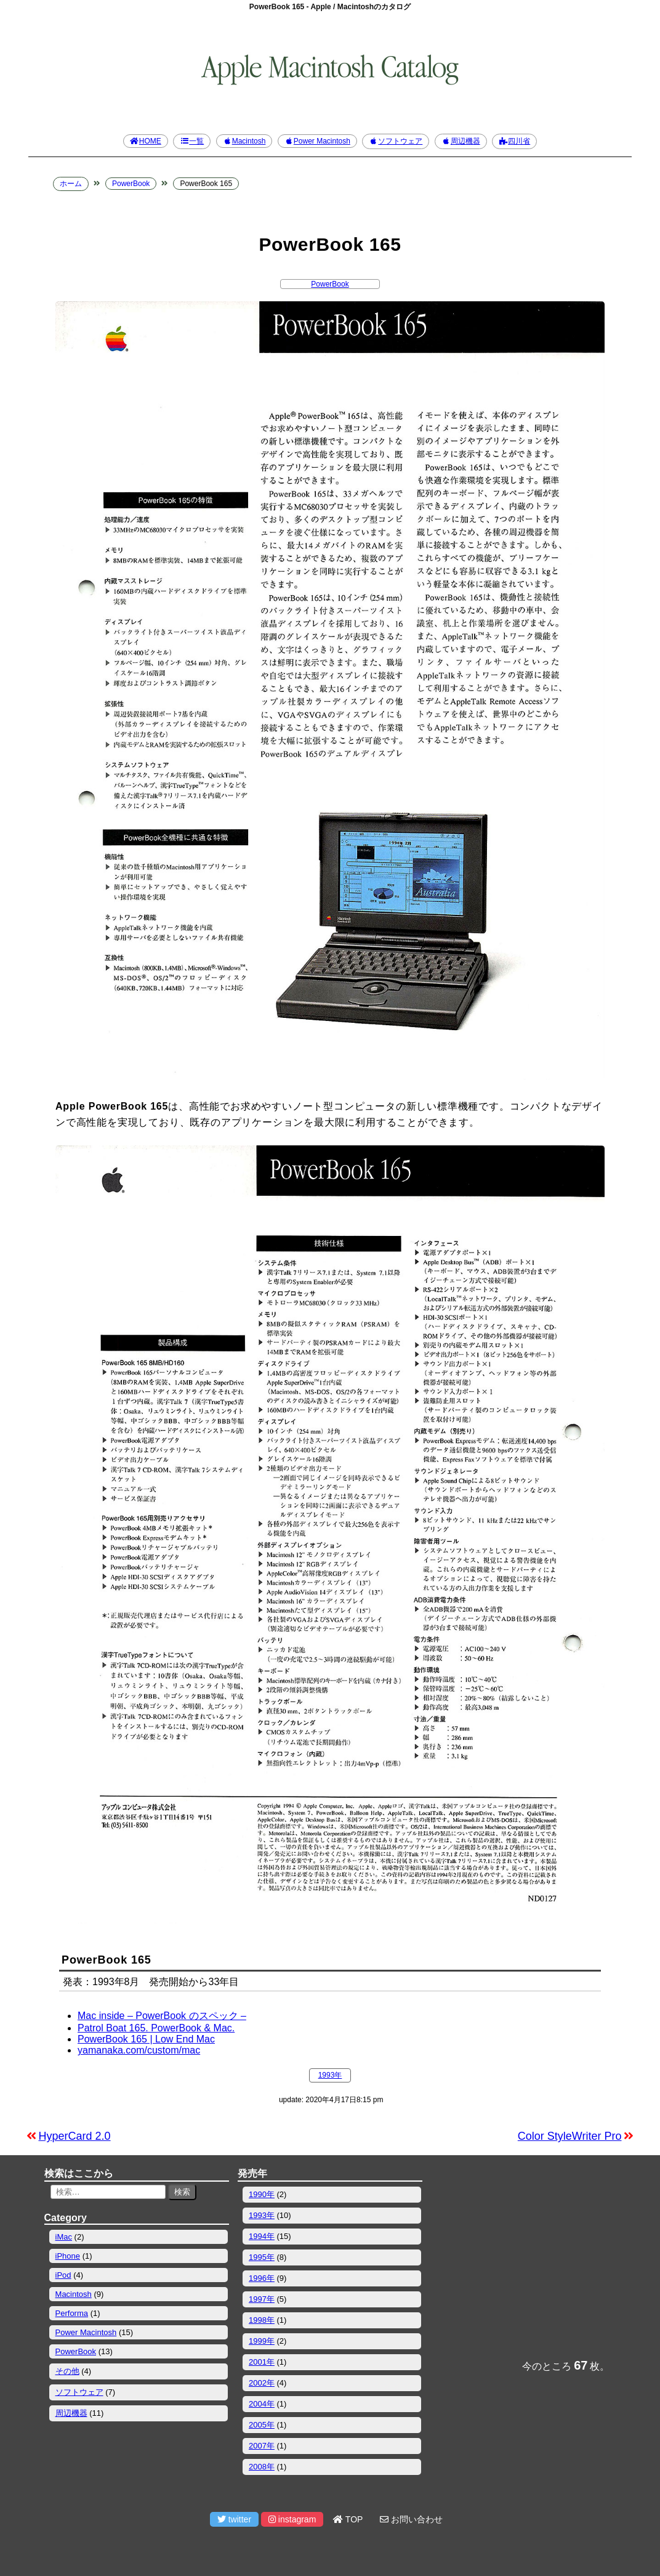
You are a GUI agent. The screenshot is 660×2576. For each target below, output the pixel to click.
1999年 (262, 2341)
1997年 (262, 2299)
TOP (348, 2519)
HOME (145, 141)
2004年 (262, 2403)
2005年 (262, 2424)
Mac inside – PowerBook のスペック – (162, 2015)
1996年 (262, 2278)
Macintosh (244, 141)
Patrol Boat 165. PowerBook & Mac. (156, 2028)
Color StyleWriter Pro (570, 2136)
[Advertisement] (523, 2257)
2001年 (262, 2362)
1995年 (262, 2257)
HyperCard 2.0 (75, 2136)
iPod (63, 2275)
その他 (67, 2371)
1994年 (262, 2236)
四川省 (514, 141)
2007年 (262, 2445)
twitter (234, 2519)
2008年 (262, 2466)
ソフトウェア (395, 141)
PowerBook (329, 284)
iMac (63, 2236)
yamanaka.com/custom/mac (139, 2050)
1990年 (262, 2194)
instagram (292, 2519)
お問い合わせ (411, 2519)
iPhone (67, 2256)
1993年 (330, 2075)
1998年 (262, 2320)
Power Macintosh (317, 141)
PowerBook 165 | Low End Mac (146, 2039)
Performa (71, 2313)
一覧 (192, 141)
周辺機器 (460, 141)
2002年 (262, 2382)
